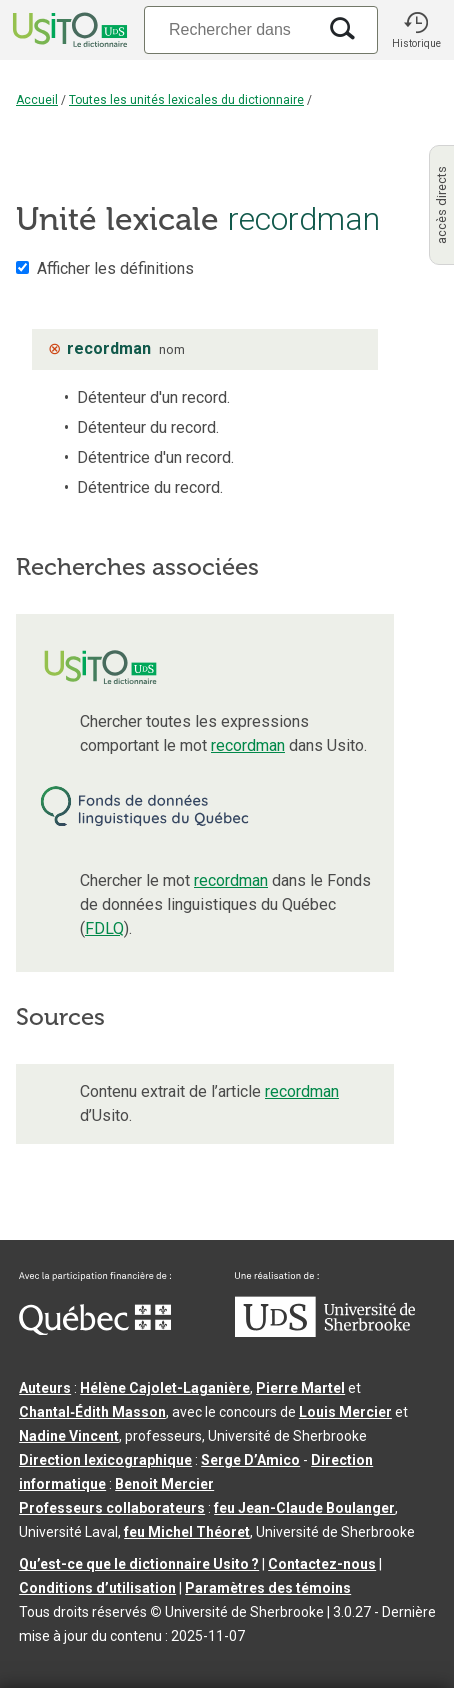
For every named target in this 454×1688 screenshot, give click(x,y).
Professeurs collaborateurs (112, 1508)
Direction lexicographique (105, 1460)
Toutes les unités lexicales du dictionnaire (186, 100)
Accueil (37, 100)
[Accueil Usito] (68, 30)
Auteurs (45, 1388)
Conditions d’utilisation (97, 1588)
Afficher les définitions (115, 268)
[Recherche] (230, 29)
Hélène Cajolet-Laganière (165, 1388)
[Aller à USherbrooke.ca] (325, 1332)
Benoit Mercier (164, 1484)
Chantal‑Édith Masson (92, 1412)
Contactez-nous (322, 1564)
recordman (248, 745)
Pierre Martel (300, 1388)
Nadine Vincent (69, 1436)
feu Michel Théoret (187, 1532)
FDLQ (104, 928)
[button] (416, 30)
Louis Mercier (345, 1412)
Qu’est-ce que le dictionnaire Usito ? (139, 1564)
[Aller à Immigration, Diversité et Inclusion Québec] (95, 1330)
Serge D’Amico (250, 1460)
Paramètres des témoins (268, 1588)
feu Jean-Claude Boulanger (304, 1508)
